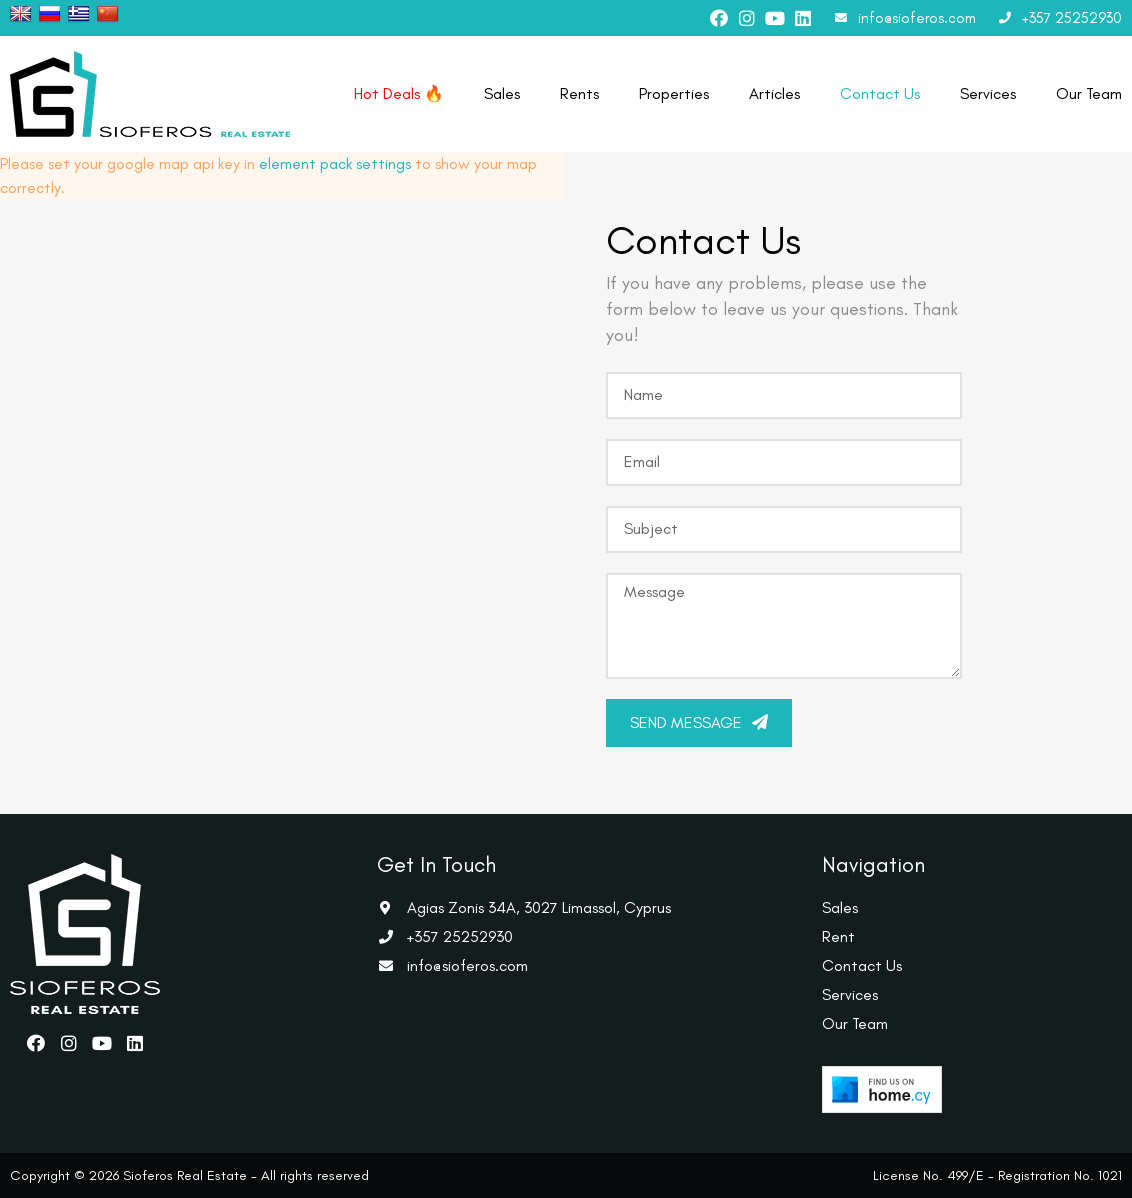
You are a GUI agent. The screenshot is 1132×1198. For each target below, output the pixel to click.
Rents (579, 93)
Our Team (1089, 93)
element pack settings (335, 163)
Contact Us (880, 93)
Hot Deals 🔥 (399, 93)
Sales (502, 93)
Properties (674, 93)
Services (988, 93)
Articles (774, 93)
